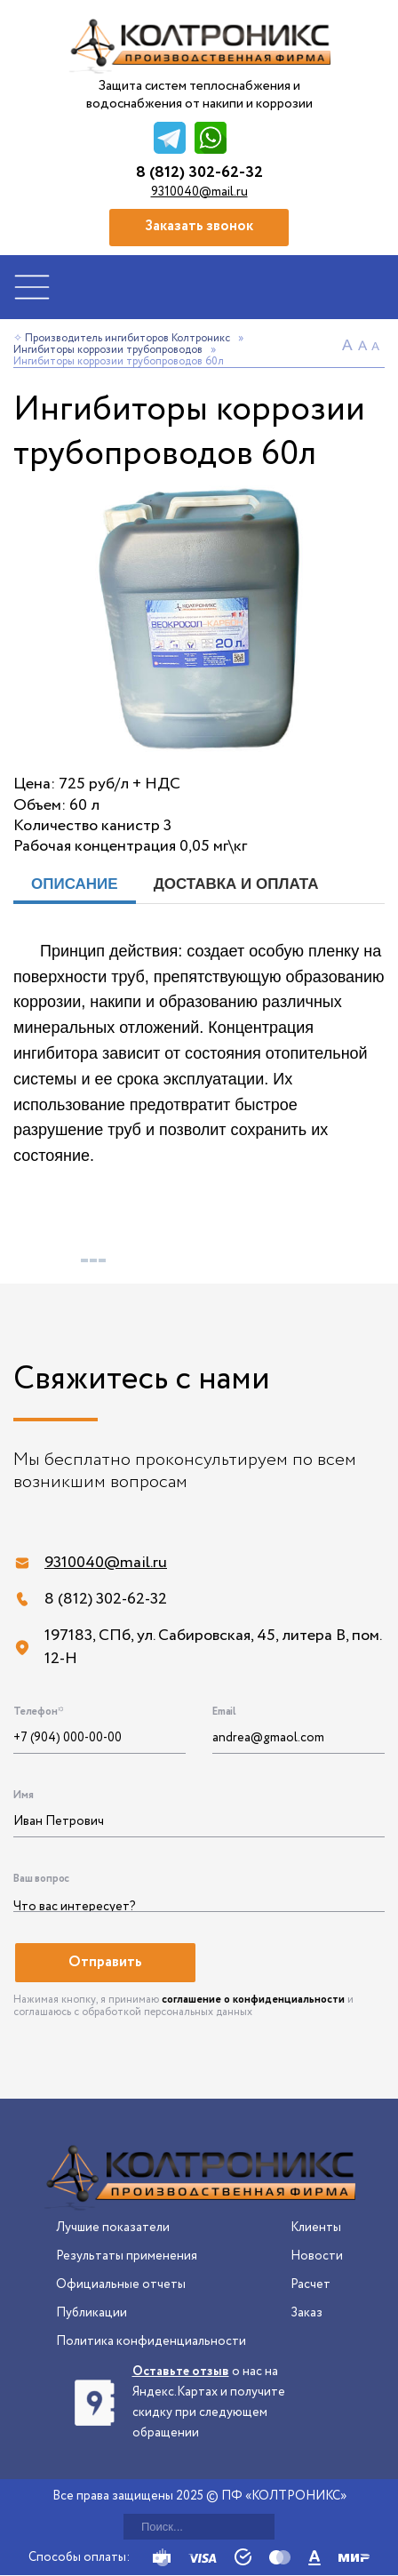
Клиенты (316, 2227)
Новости (317, 2256)
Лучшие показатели (113, 2227)
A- (377, 347)
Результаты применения (126, 2256)
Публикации (91, 2313)
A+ (349, 347)
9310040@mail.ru (199, 192)
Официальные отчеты (121, 2284)
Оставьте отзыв (180, 2371)
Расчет (310, 2284)
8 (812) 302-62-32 (199, 173)
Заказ (306, 2313)
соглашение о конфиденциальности (253, 1999)
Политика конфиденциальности (151, 2341)
